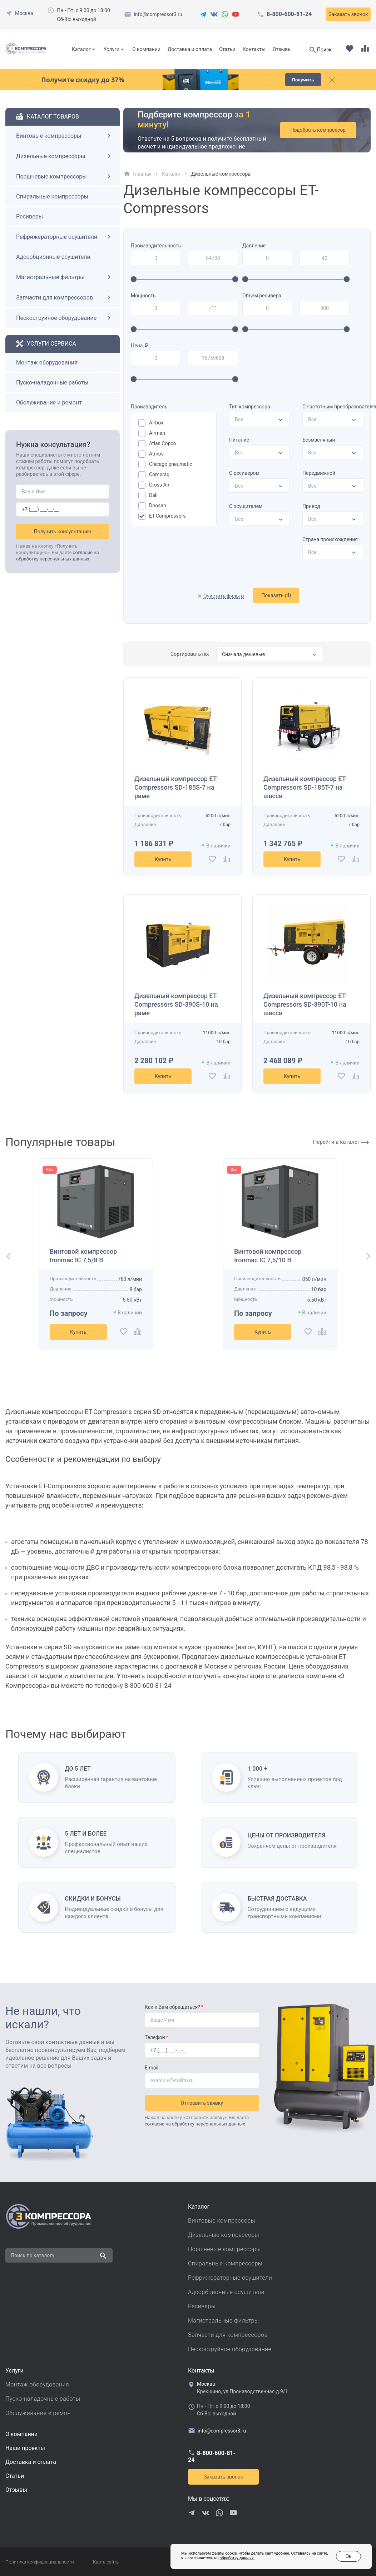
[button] (6, 1257)
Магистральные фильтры (64, 277)
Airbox (156, 423)
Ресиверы (29, 216)
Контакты (254, 49)
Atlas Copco (162, 443)
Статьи (227, 49)
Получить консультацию (62, 531)
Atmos (156, 454)
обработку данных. (236, 2558)
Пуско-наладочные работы (52, 382)
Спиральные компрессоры (52, 196)
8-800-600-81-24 (289, 14)
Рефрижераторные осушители (64, 236)
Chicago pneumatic (170, 464)
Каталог (81, 49)
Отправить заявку (202, 2103)
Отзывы (282, 49)
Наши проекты (25, 2448)
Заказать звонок (348, 14)
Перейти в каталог (341, 1142)
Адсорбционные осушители (53, 256)
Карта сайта (106, 2562)
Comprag (159, 474)
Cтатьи (14, 2475)
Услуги (111, 49)
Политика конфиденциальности (39, 2562)
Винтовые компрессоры (64, 135)
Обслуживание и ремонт (49, 402)
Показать (276, 595)
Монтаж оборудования (47, 362)
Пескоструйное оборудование (64, 317)
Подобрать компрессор (318, 130)
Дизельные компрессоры (64, 156)
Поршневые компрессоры (64, 176)
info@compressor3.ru (158, 14)
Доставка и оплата (190, 49)
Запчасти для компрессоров (64, 297)
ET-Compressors (167, 516)
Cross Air (159, 485)
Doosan (157, 505)
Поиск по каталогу (32, 2255)
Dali (153, 495)
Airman (157, 433)
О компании (146, 49)
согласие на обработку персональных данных (195, 2124)
